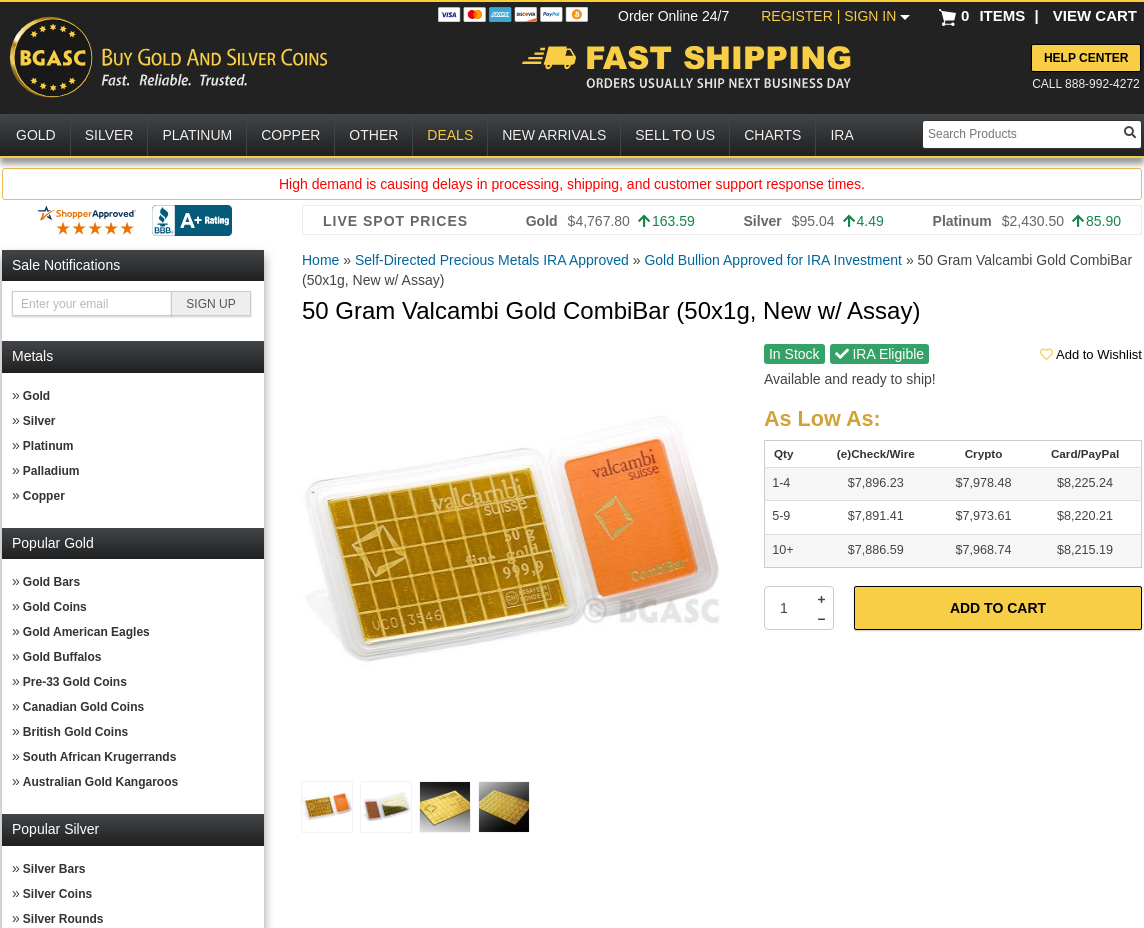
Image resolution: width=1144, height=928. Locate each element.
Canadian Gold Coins (83, 707)
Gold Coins (55, 607)
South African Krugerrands (100, 757)
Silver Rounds (63, 919)
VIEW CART (1095, 15)
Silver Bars (54, 869)
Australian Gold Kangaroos (100, 782)
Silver (39, 421)
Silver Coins (57, 894)
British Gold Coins (75, 732)
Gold (36, 396)
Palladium (51, 471)
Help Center (1086, 58)
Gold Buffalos (62, 657)
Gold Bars (51, 582)
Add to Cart (998, 608)
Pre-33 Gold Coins (75, 682)
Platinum (48, 446)
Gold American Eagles (86, 632)
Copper (44, 496)
